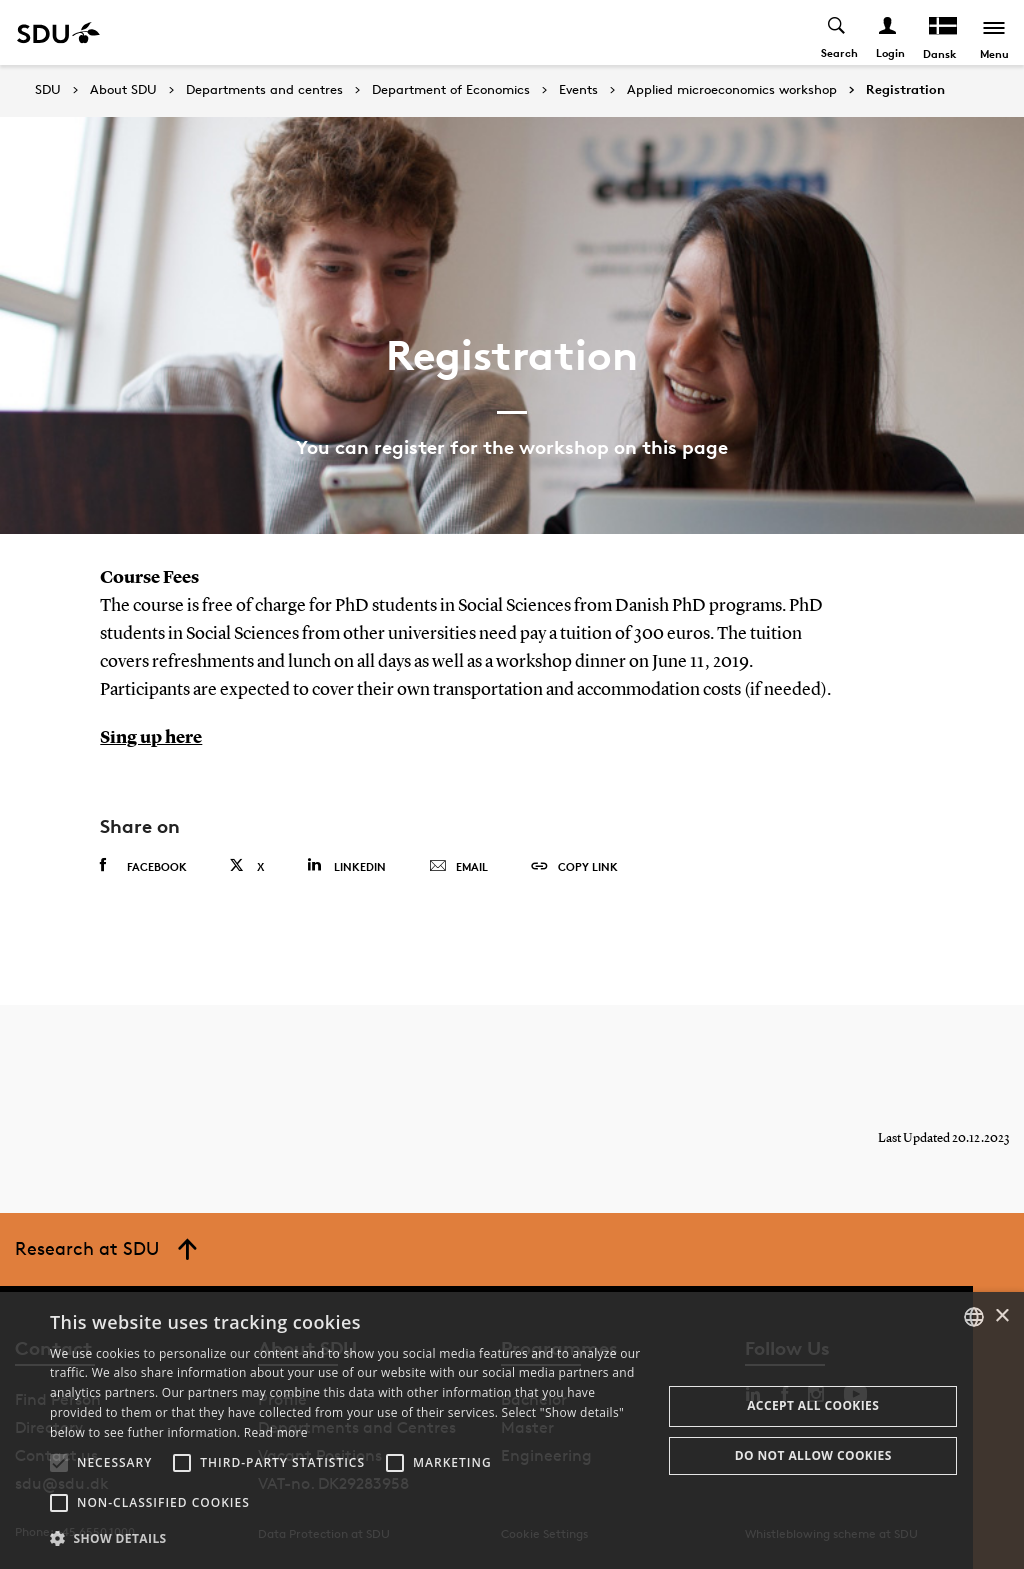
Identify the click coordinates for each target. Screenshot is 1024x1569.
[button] (59, 1463)
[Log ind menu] (888, 32)
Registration (905, 90)
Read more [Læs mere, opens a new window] (276, 1432)
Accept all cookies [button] (813, 1405)
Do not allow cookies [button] (813, 1455)
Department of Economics (451, 90)
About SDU (123, 90)
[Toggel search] (837, 32)
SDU (48, 89)
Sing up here (151, 738)
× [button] (1001, 1316)
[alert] (512, 1430)
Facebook (143, 865)
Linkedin (346, 864)
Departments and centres (264, 90)
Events (578, 90)
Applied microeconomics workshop (732, 90)
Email (458, 866)
